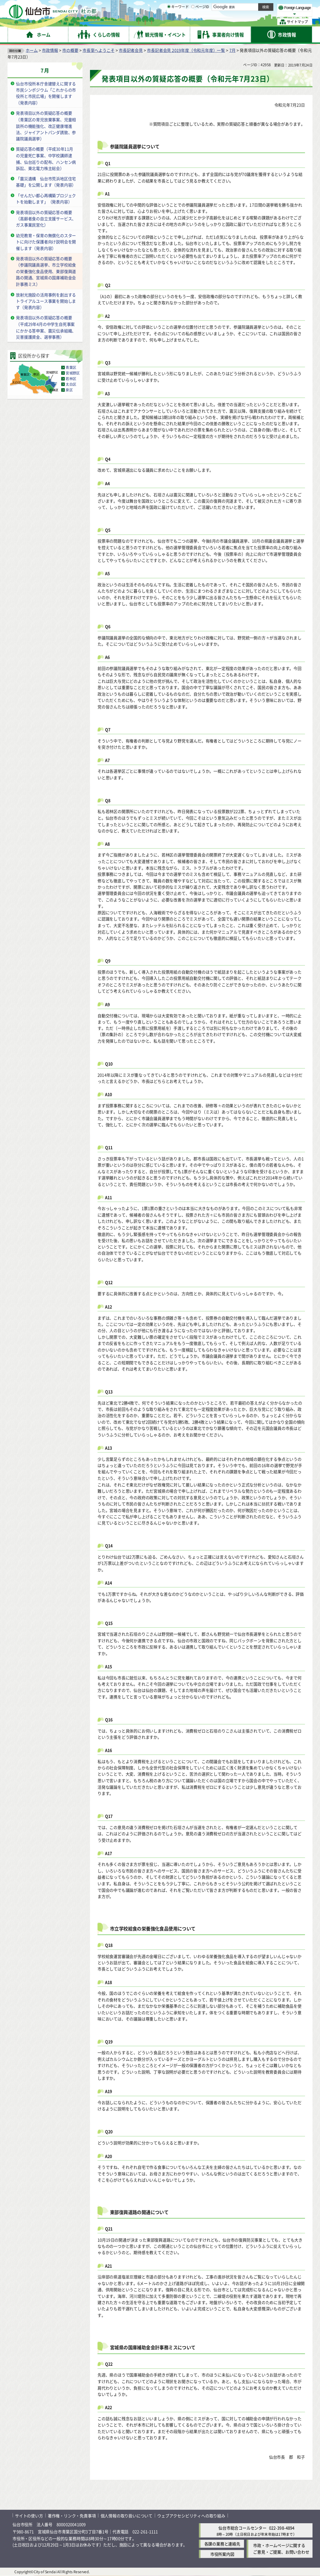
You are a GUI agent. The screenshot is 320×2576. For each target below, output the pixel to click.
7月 (232, 50)
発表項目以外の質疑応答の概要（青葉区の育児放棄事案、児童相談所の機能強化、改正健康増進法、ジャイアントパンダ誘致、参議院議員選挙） (46, 125)
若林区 (71, 378)
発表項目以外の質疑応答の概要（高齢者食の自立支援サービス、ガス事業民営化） (46, 218)
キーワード (178, 21)
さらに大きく (260, 14)
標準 (250, 6)
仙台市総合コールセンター (242, 2528)
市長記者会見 (131, 50)
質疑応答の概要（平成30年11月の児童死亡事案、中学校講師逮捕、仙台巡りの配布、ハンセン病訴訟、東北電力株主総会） (46, 158)
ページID (200, 21)
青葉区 (71, 367)
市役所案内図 (222, 2554)
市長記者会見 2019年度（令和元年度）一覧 (186, 50)
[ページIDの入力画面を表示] (192, 21)
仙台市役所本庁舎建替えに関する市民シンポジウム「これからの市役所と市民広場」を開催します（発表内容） (46, 93)
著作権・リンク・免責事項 (72, 2516)
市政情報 (50, 50)
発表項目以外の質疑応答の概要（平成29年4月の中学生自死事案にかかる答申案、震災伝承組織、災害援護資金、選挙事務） (46, 327)
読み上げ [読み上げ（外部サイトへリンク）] (205, 6)
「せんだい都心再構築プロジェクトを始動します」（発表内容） (46, 198)
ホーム (32, 50)
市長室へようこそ (98, 50)
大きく (240, 14)
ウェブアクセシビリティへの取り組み (191, 2516)
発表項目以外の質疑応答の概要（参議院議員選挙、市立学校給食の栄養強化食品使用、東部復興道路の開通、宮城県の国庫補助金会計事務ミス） (46, 271)
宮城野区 (73, 373)
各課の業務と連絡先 (222, 2544)
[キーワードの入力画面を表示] (168, 21)
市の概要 (70, 50)
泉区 (69, 390)
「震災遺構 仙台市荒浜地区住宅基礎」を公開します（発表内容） (46, 182)
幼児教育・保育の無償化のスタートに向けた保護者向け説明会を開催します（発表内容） (46, 241)
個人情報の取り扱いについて (126, 2516)
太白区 (71, 384)
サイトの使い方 (29, 2516)
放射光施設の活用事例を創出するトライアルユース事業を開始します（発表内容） (46, 300)
